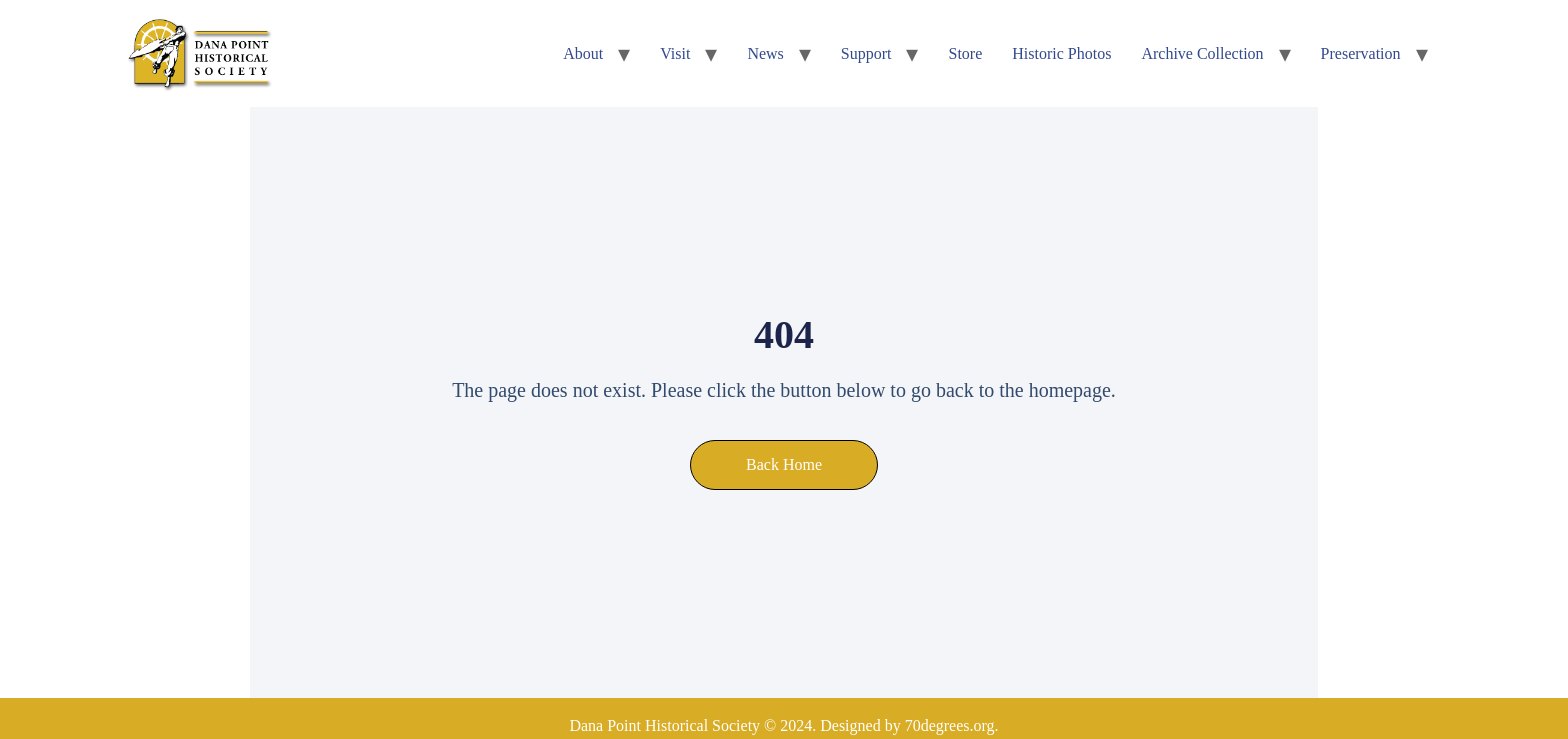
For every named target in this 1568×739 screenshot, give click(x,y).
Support (866, 53)
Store (965, 53)
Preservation (1361, 53)
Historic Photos (1061, 53)
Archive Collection (1202, 53)
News (765, 53)
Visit (675, 53)
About (583, 53)
